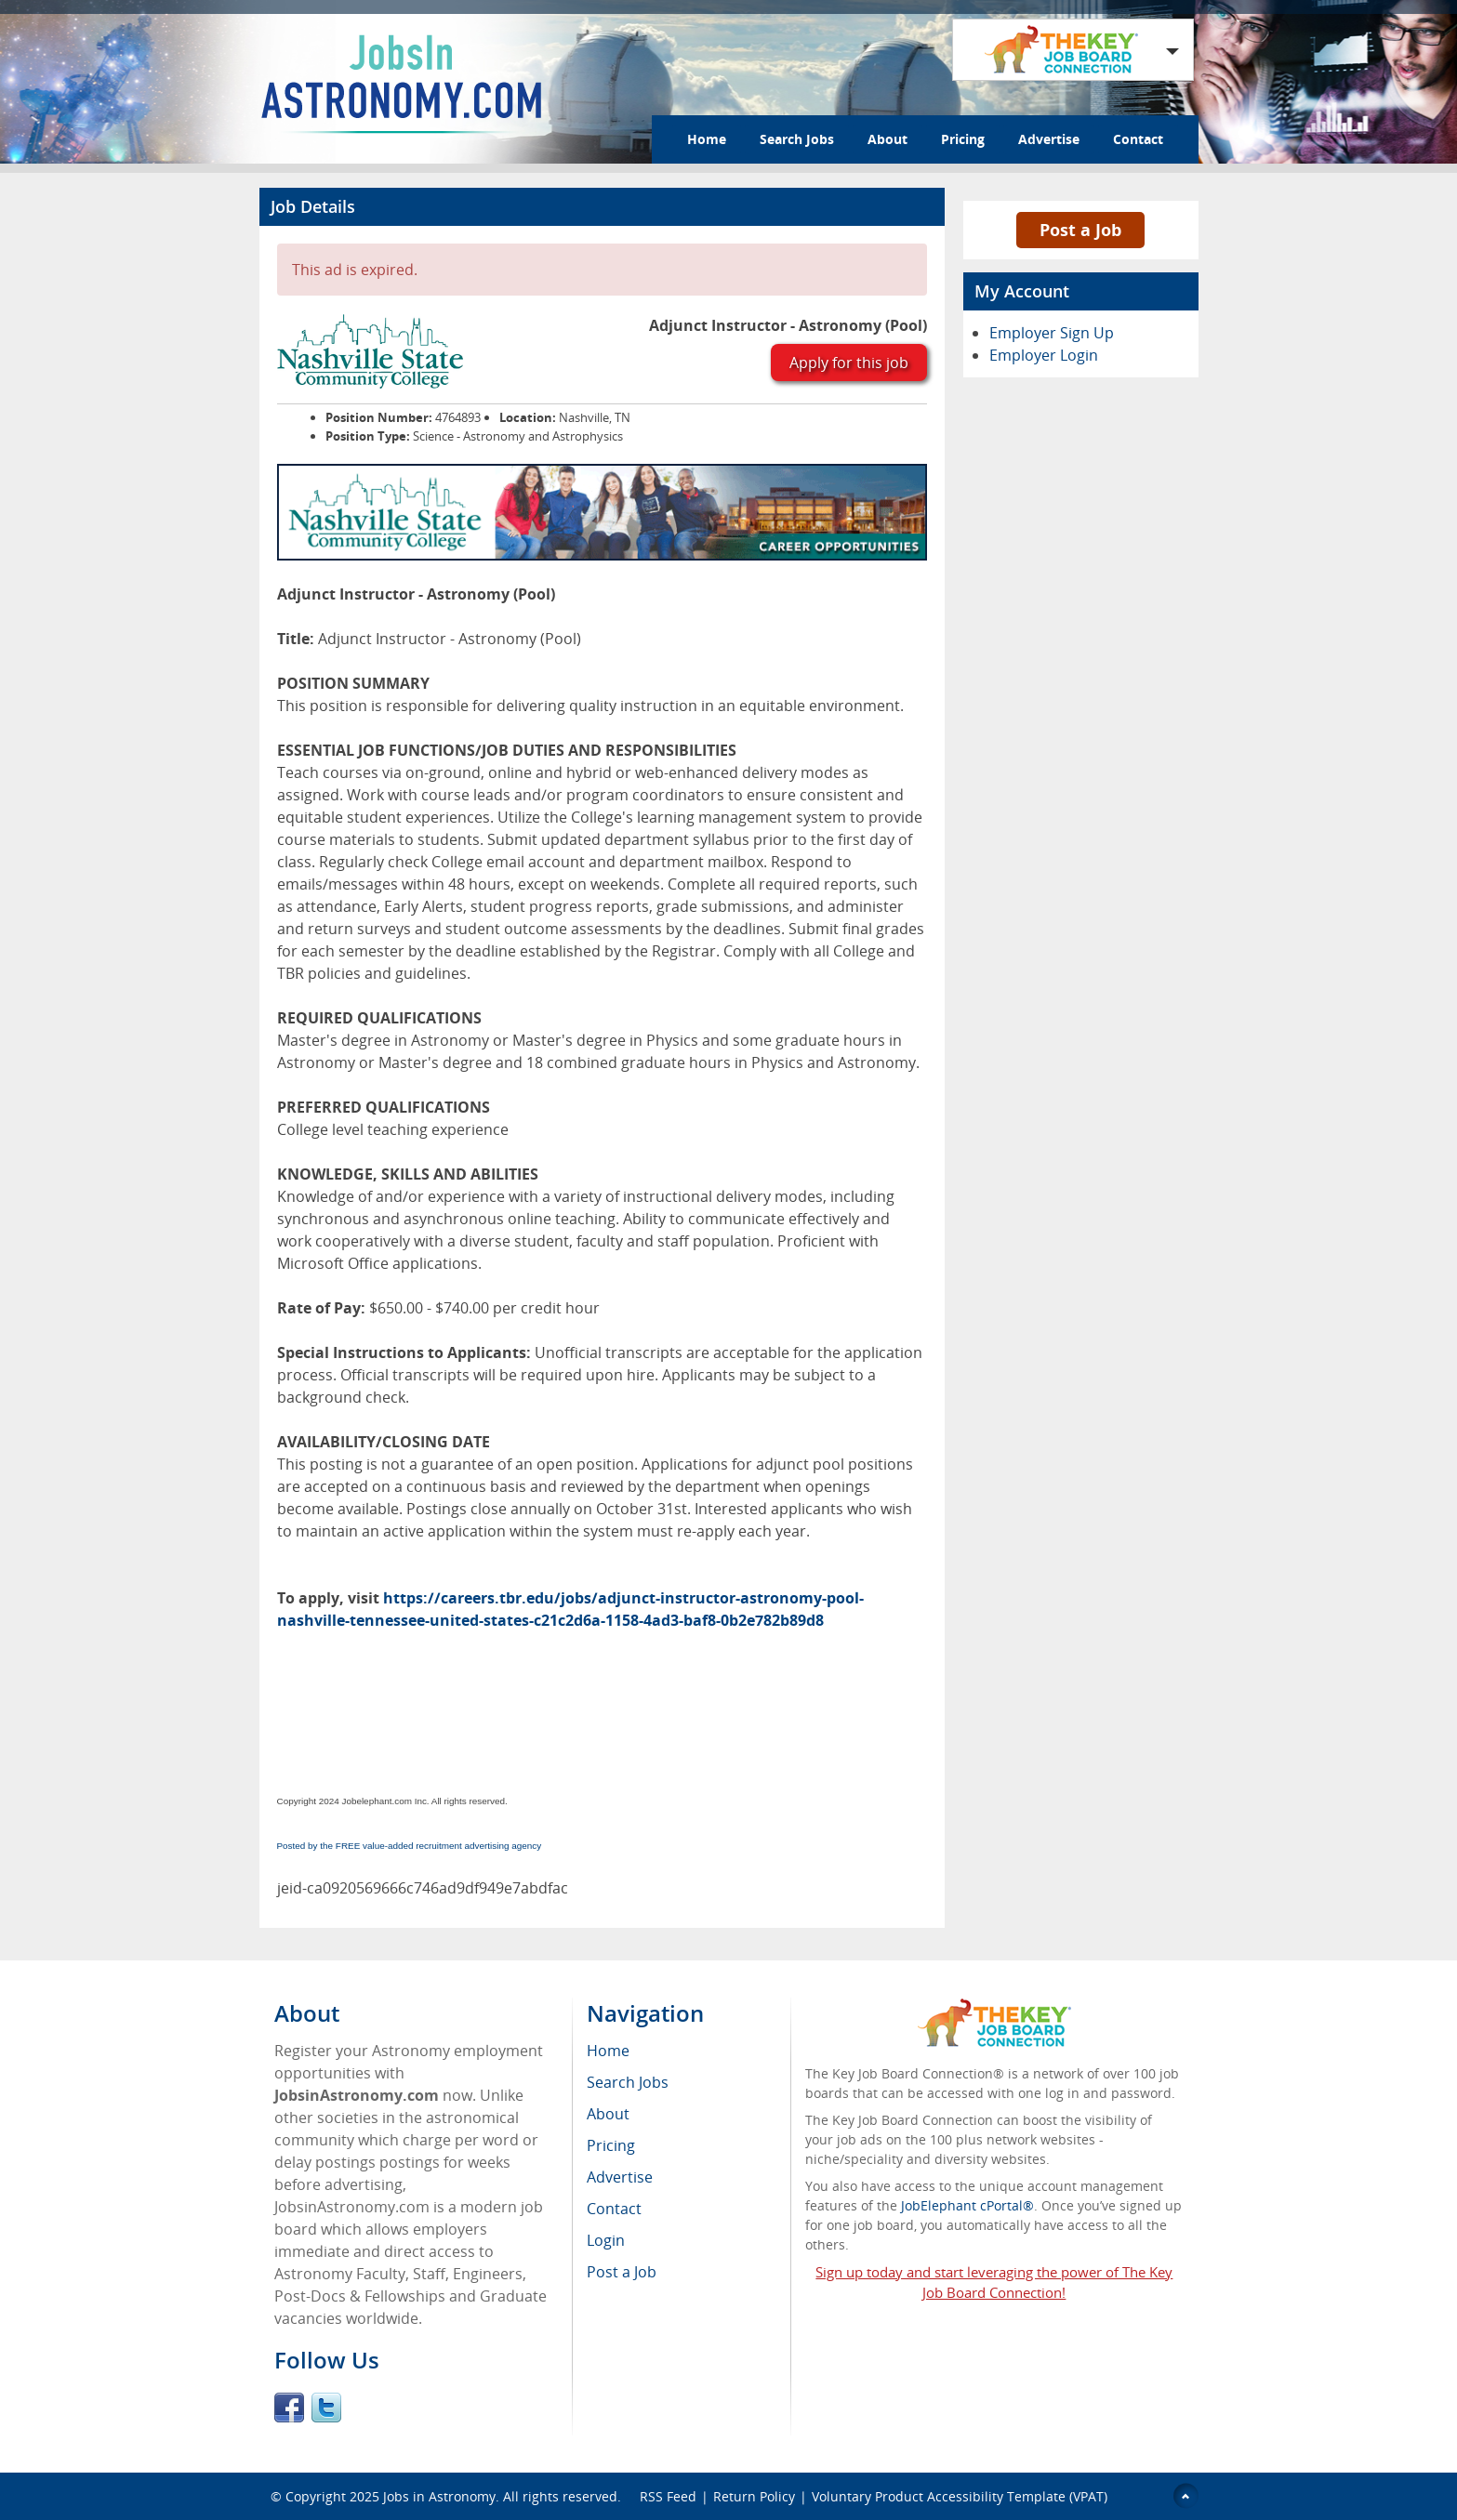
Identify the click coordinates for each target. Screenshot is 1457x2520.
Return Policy (754, 2496)
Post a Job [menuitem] (621, 2272)
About (887, 139)
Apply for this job (848, 362)
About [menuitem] (608, 2114)
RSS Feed (668, 2496)
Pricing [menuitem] (611, 2145)
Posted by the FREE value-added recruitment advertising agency (409, 1846)
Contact (1138, 139)
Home (706, 139)
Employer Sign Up (1051, 333)
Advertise (1049, 139)
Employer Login (1043, 355)
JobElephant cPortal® (967, 2205)
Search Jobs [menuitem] (628, 2082)
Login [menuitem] (606, 2240)
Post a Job (1080, 229)
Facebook (289, 2407)
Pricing (963, 139)
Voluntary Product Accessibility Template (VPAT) (959, 2496)
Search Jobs (797, 139)
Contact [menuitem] (614, 2208)
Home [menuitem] (608, 2050)
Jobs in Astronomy (439, 2496)
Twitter (326, 2407)
